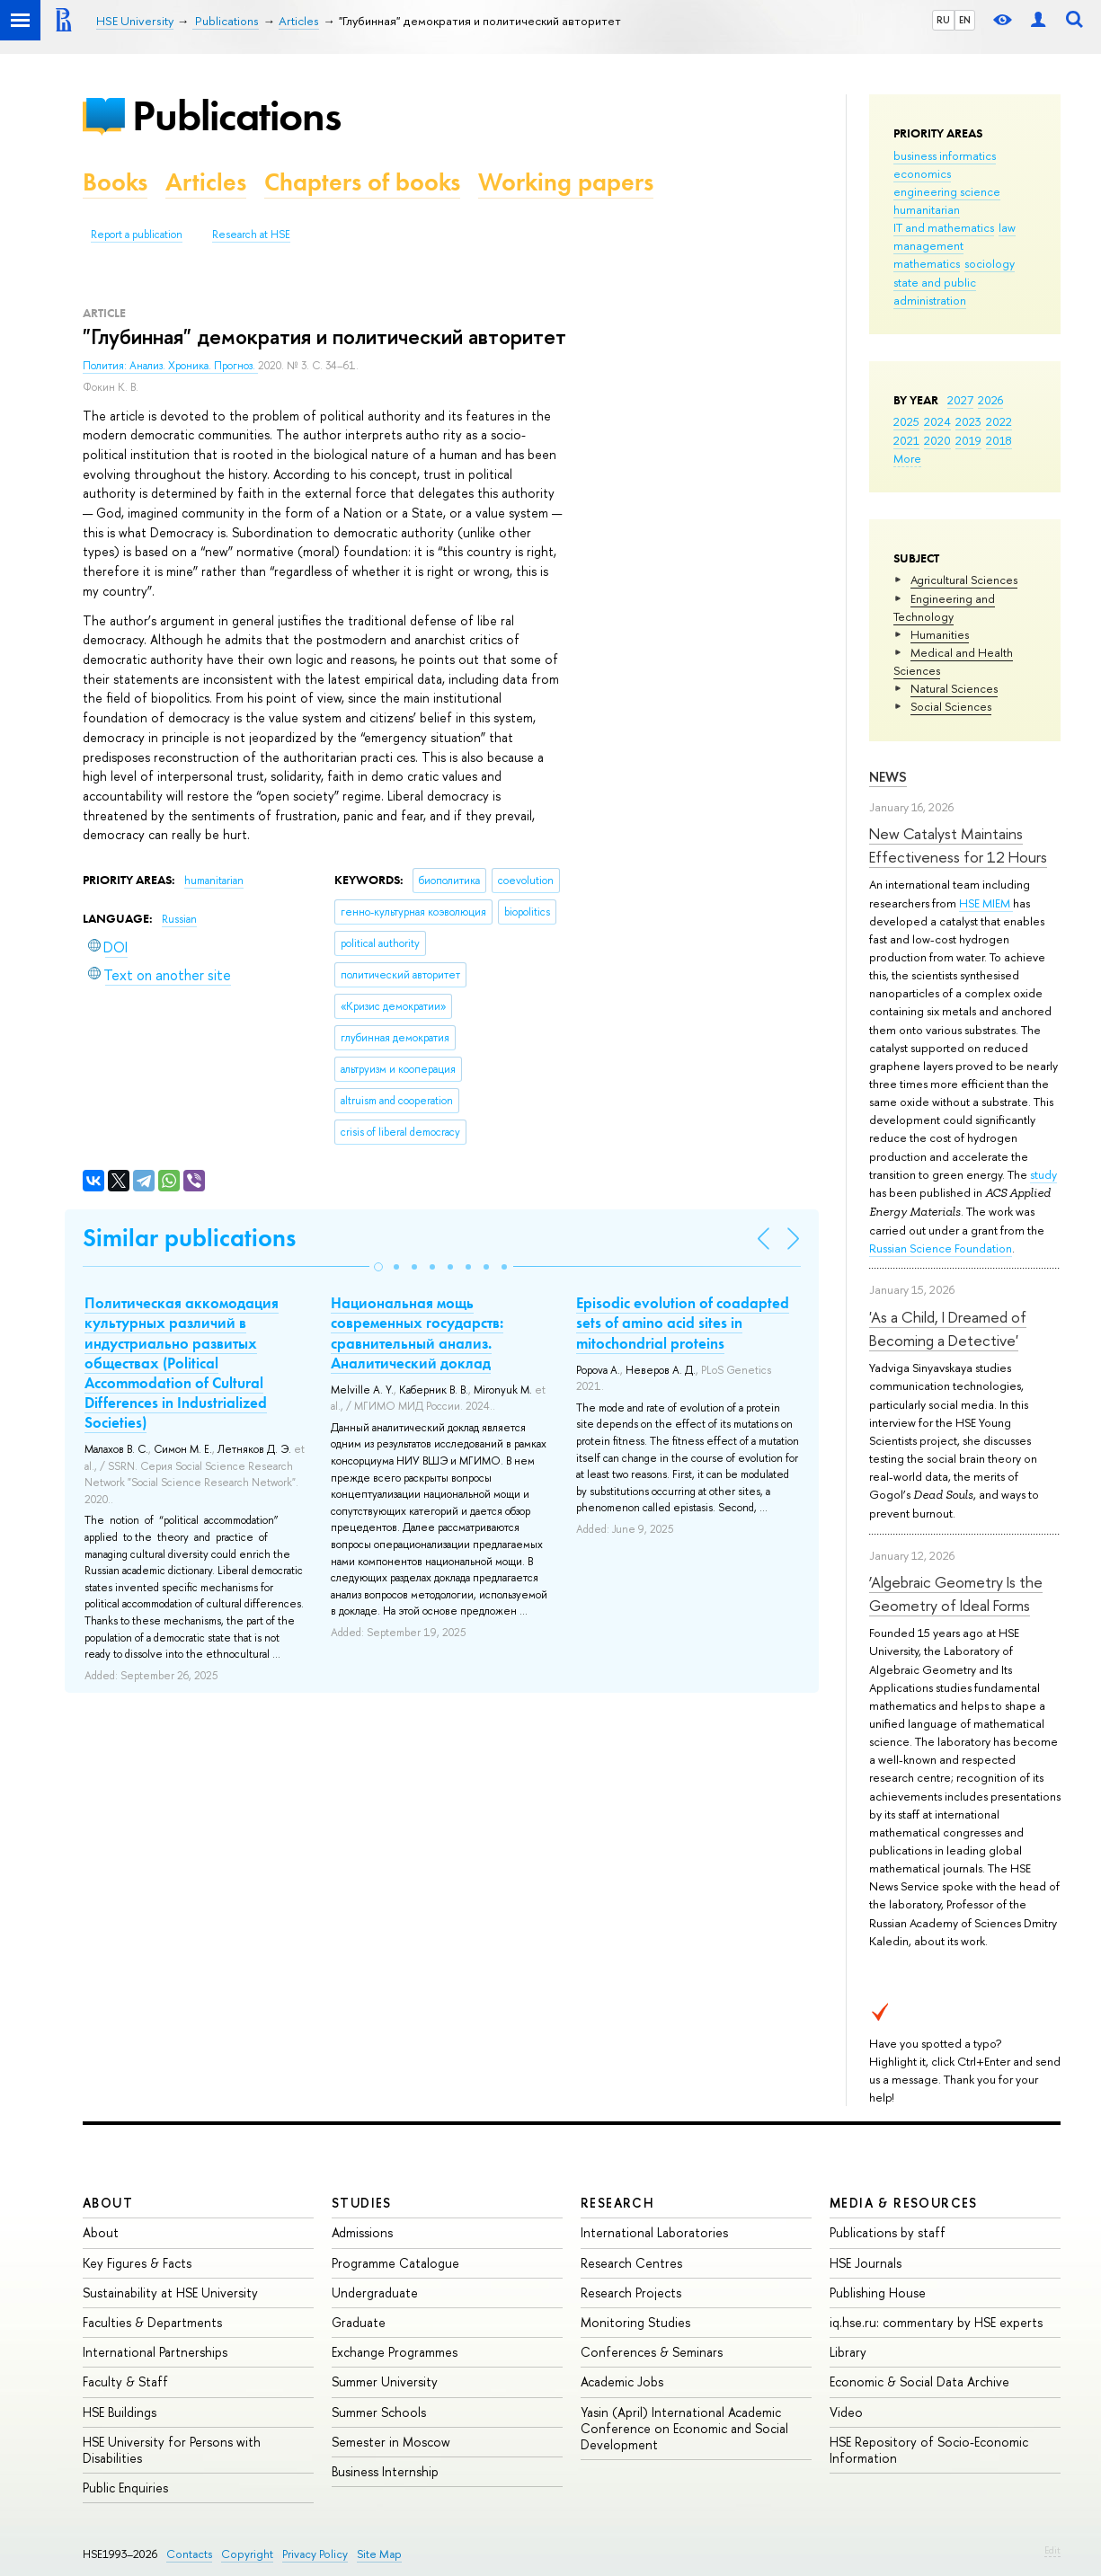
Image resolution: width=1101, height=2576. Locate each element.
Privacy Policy (315, 2554)
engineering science (946, 191)
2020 (937, 440)
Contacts (189, 2554)
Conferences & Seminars (652, 2351)
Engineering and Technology (944, 607)
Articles (205, 182)
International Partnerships (155, 2351)
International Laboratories (654, 2232)
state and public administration (934, 291)
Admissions (362, 2232)
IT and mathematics (943, 227)
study (1043, 1174)
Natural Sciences (954, 688)
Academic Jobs (622, 2381)
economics (922, 173)
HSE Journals (865, 2262)
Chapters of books (362, 182)
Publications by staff (888, 2232)
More (907, 458)
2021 (906, 440)
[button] (378, 1267)
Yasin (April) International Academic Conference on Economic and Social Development (684, 2428)
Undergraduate (375, 2292)
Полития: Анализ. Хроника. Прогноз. (170, 366)
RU (943, 19)
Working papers (565, 182)
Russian (179, 919)
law (1007, 227)
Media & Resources (904, 2202)
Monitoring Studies (635, 2322)
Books (115, 182)
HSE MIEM (986, 903)
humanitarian (926, 209)
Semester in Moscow (391, 2441)
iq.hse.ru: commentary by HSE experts (936, 2322)
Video (846, 2412)
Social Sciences (950, 706)
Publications (236, 115)
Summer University (385, 2381)
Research (617, 2202)
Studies (362, 2202)
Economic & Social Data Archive (919, 2381)
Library (848, 2351)
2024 (937, 421)
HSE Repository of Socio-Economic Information (929, 2449)
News (888, 776)
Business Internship (385, 2471)
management (928, 245)
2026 (990, 400)
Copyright (247, 2554)
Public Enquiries (125, 2487)
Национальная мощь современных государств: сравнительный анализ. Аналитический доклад (417, 1332)
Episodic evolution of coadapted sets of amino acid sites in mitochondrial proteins (682, 1322)
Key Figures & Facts (137, 2262)
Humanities (939, 634)
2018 (999, 440)
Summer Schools (379, 2412)
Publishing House (878, 2292)
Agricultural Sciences (963, 579)
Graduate (359, 2322)
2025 (906, 421)
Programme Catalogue (395, 2262)
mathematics (926, 263)
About (108, 2202)
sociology (989, 263)
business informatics (944, 155)
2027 (960, 400)
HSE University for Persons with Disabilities (172, 2449)
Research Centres (631, 2262)
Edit (1052, 2550)
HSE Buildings (119, 2412)
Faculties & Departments (152, 2322)
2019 (968, 440)
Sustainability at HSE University (170, 2292)
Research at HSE (251, 234)
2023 (968, 421)
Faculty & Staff (125, 2381)
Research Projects (631, 2292)
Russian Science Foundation (940, 1248)
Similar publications (189, 1237)
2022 (999, 421)
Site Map (379, 2554)
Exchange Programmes (394, 2351)
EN (965, 19)
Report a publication (136, 234)
